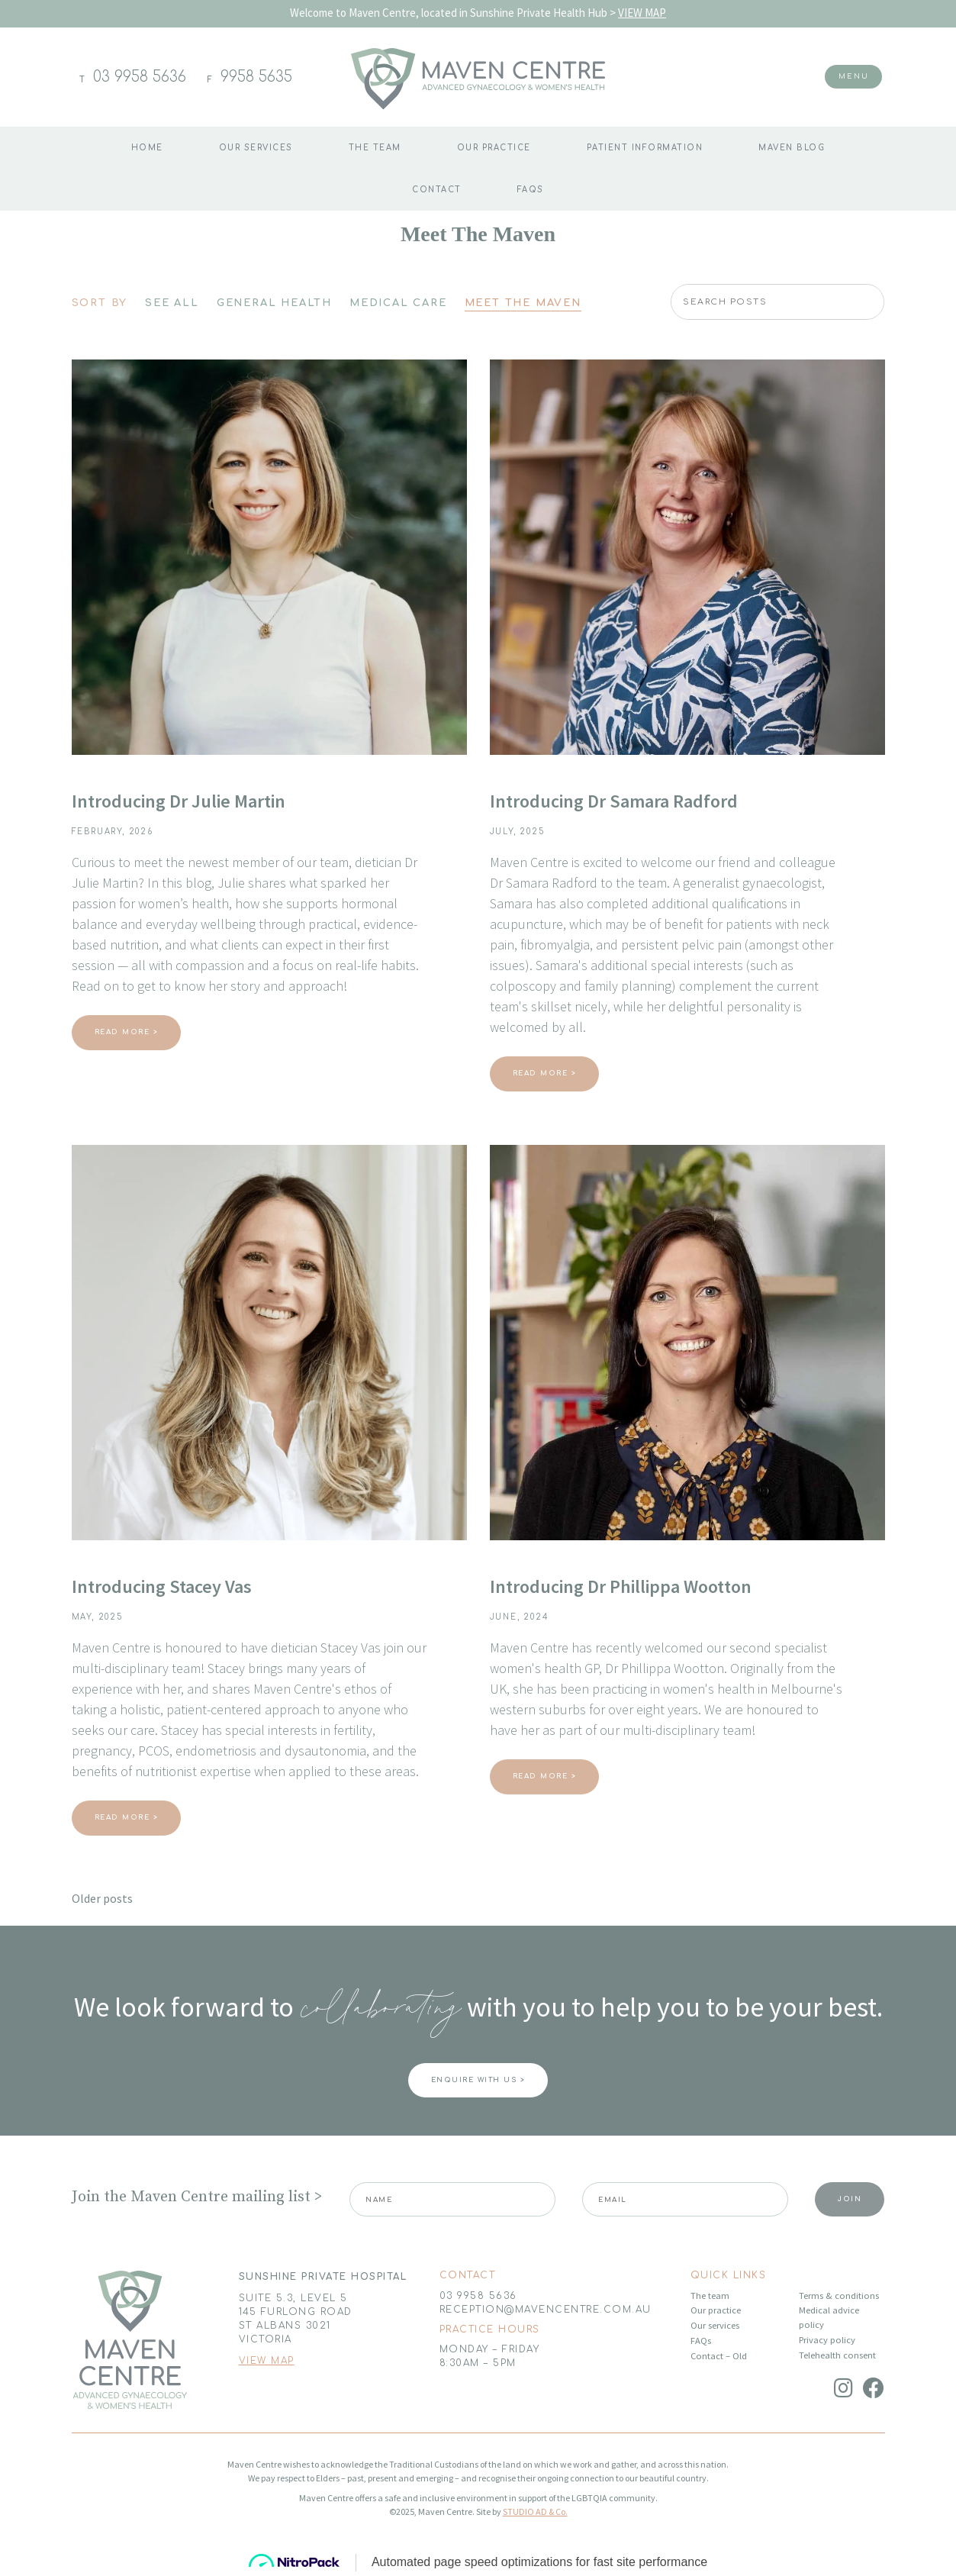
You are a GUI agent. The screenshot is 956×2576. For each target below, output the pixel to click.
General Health (274, 303)
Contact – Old (718, 2356)
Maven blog (791, 147)
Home (147, 147)
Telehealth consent (837, 2355)
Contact (437, 189)
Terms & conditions (839, 2295)
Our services (714, 2325)
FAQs (530, 189)
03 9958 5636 (139, 77)
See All (172, 303)
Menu (853, 76)
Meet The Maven (523, 303)
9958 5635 (256, 77)
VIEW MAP (642, 12)
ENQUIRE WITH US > (478, 2080)
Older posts (102, 1898)
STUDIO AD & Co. (535, 2511)
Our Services (256, 147)
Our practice (494, 147)
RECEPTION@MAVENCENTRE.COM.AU (545, 2309)
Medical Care (398, 303)
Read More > (127, 1032)
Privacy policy (827, 2339)
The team (375, 147)
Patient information (645, 147)
